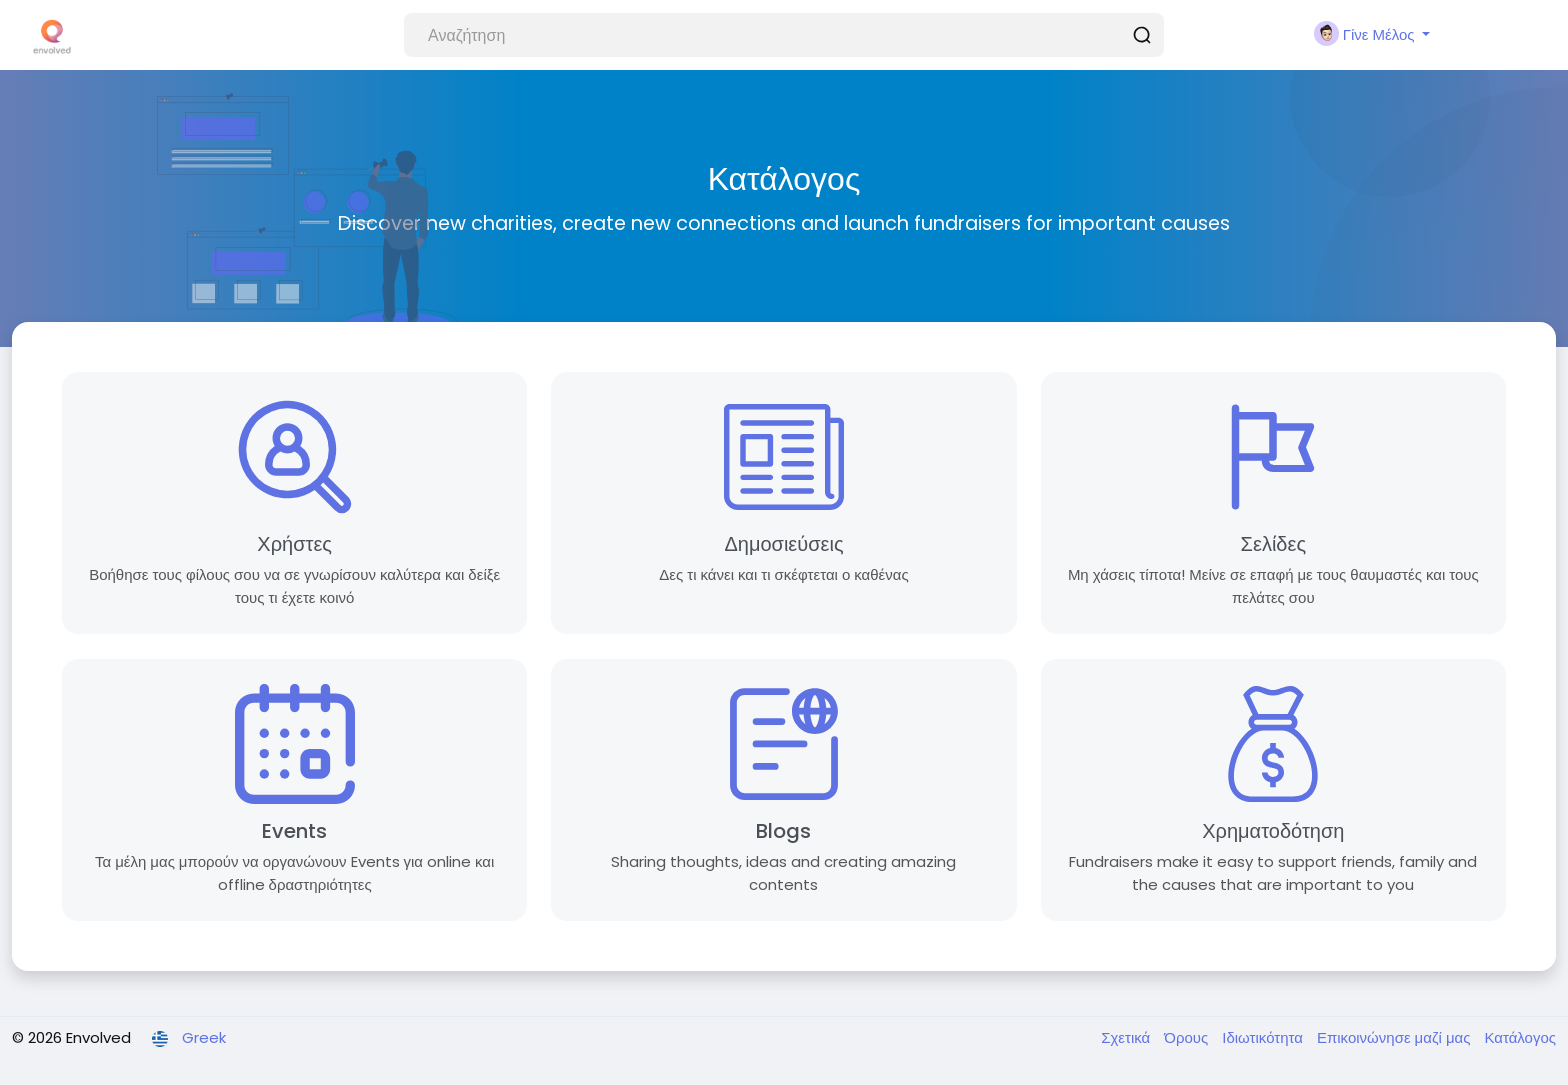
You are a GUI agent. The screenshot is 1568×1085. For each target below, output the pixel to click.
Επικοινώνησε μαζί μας (1395, 1037)
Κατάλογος (1520, 1037)
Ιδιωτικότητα (1264, 1037)
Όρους (1188, 1037)
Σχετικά (1127, 1037)
